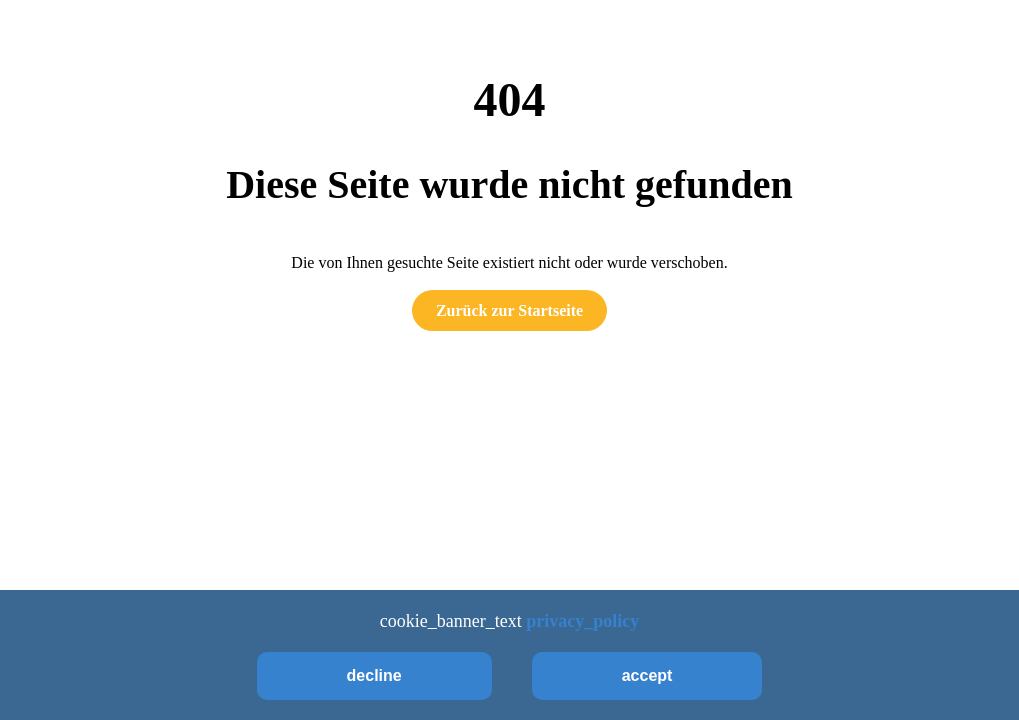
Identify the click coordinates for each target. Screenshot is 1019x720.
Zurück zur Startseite (509, 310)
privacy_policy (582, 621)
